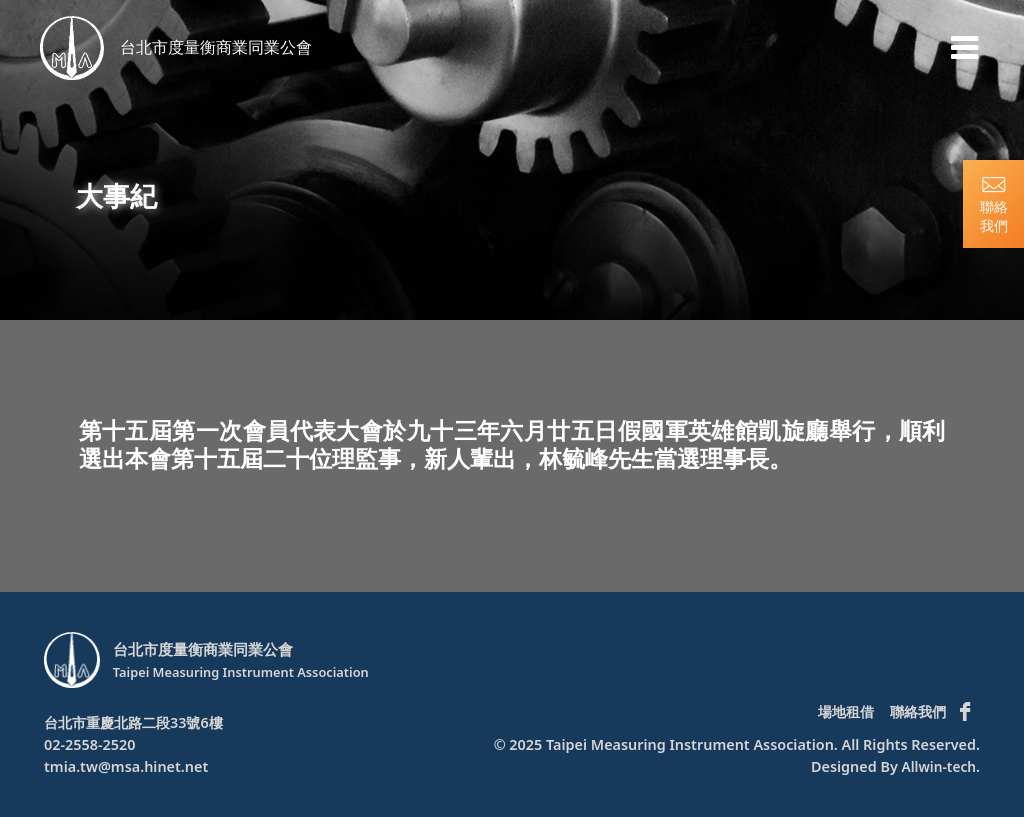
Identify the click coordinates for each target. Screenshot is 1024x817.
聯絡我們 (918, 711)
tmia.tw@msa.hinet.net (126, 766)
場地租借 (846, 711)
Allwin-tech (937, 766)
